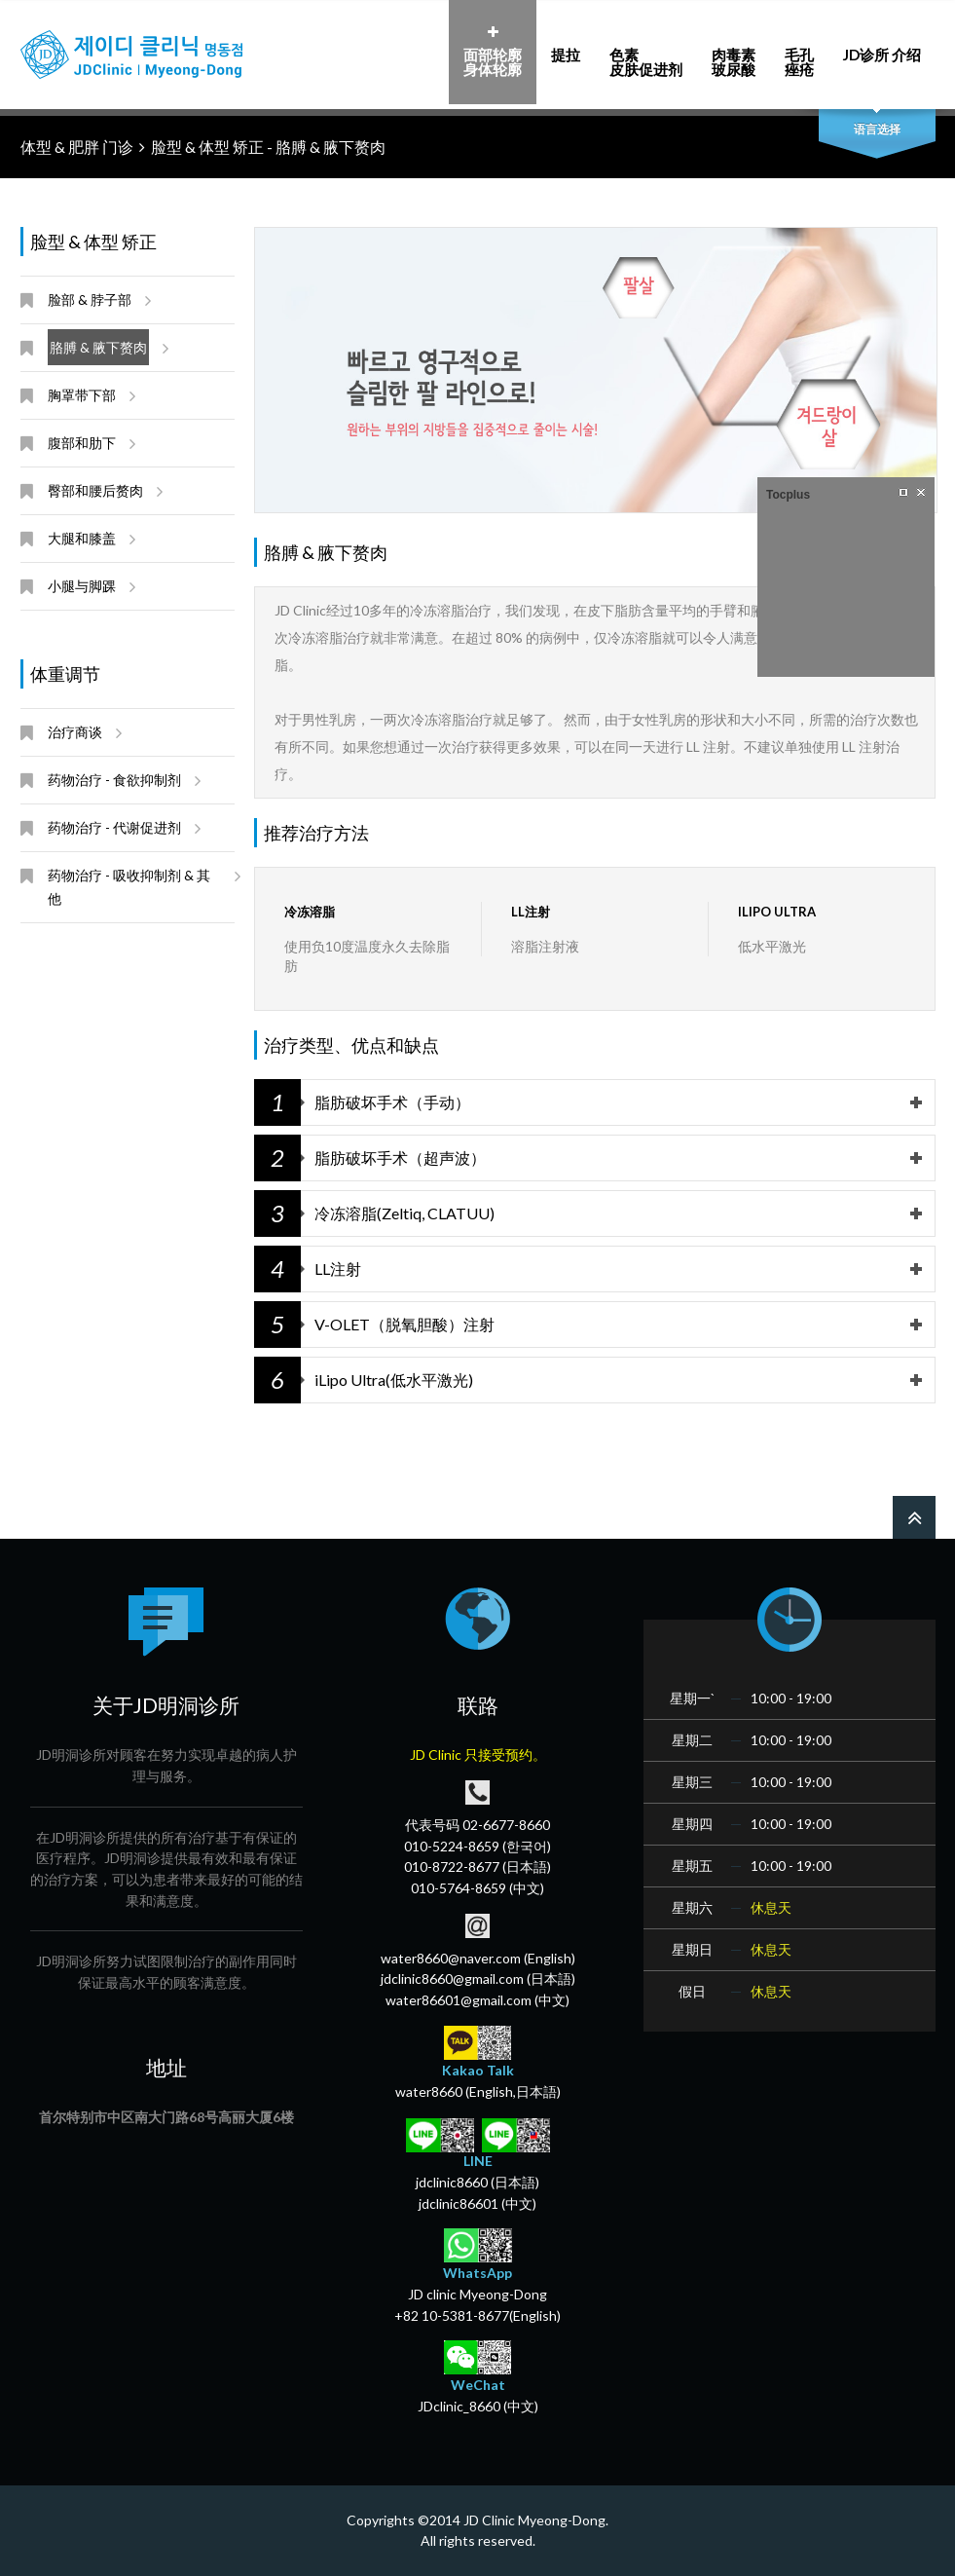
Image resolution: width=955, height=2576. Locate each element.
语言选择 (877, 129)
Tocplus (788, 495)
